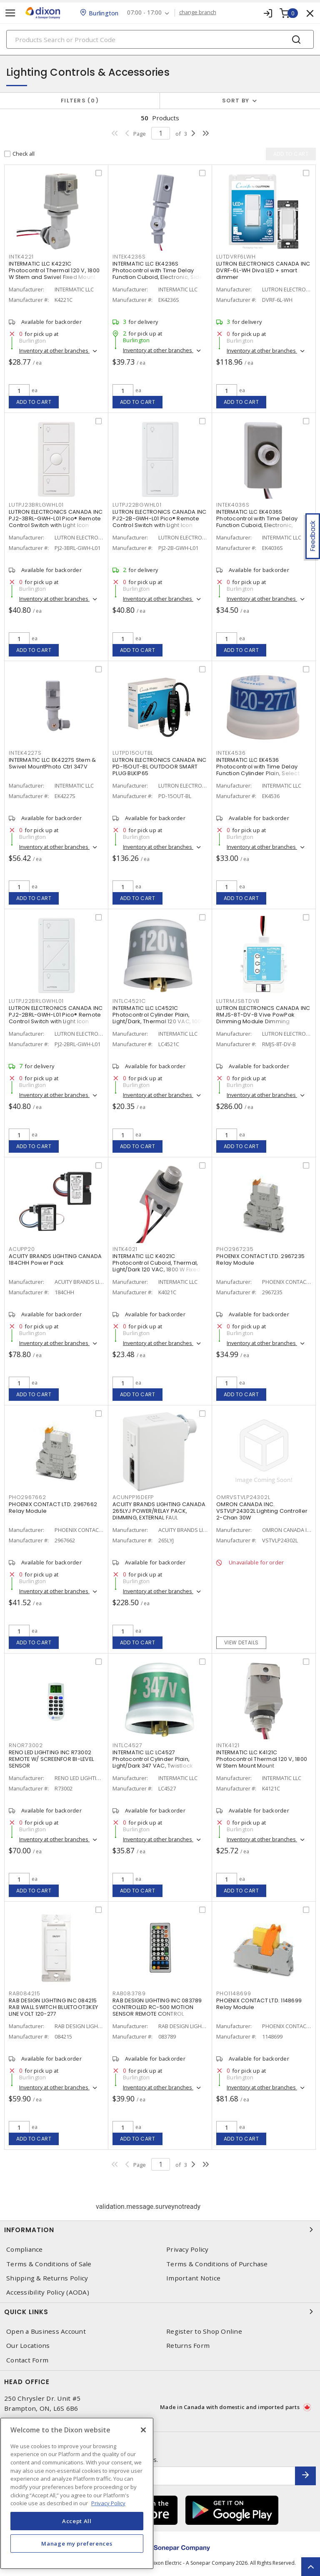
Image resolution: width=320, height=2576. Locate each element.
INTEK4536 (231, 752)
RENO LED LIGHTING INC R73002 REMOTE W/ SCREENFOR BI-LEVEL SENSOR (51, 1759)
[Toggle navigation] (10, 13)
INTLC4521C (129, 1001)
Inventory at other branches (54, 350)
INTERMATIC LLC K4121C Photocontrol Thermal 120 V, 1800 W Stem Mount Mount (261, 1759)
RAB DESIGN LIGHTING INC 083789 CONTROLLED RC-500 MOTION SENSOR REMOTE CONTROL (157, 2007)
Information (160, 2229)
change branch (197, 12)
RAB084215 (24, 1993)
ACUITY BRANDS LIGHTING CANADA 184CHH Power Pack (55, 1259)
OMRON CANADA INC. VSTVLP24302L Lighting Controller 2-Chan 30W (262, 1511)
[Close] (143, 2430)
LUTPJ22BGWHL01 (137, 504)
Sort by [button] (236, 100)
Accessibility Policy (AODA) (47, 2292)
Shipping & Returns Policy (47, 2278)
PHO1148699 (233, 1993)
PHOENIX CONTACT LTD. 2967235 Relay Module (260, 1259)
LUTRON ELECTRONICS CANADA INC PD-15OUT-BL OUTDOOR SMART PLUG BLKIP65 (159, 766)
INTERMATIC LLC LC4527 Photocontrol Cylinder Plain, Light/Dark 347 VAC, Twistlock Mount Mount (152, 1762)
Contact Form (27, 2360)
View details (241, 1642)
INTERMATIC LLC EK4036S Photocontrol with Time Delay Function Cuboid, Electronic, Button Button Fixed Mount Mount (261, 521)
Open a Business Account (46, 2331)
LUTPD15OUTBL (132, 752)
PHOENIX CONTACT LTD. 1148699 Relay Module (259, 2004)
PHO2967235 (235, 1249)
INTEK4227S (25, 752)
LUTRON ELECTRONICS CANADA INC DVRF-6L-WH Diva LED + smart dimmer (263, 270)
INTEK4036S (233, 504)
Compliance (24, 2249)
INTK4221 (21, 256)
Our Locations (28, 2346)
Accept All (77, 2521)
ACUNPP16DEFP (133, 1497)
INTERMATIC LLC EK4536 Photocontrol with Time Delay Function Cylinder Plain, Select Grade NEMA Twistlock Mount (258, 769)
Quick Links (160, 2311)
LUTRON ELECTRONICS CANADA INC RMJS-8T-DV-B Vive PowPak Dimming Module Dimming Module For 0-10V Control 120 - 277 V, (263, 1021)
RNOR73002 (26, 1745)
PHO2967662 (27, 1497)
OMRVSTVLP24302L (243, 1497)
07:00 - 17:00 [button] (144, 12)
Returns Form (188, 2346)
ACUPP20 (22, 1249)
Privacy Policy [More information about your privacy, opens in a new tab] (108, 2503)
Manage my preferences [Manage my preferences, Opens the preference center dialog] (76, 2543)
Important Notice (193, 2278)
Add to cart (34, 401)
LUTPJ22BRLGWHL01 (36, 1001)
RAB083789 (129, 1993)
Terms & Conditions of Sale (49, 2264)
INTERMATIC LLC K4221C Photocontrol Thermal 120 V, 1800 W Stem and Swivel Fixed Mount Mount (54, 273)
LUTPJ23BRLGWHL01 (36, 504)
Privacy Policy (187, 2249)
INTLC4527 (127, 1745)
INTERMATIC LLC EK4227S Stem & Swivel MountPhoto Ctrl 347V (52, 763)
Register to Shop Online (204, 2331)
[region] (77, 2493)
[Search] (160, 39)
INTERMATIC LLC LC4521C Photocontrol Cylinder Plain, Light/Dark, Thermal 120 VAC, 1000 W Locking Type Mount (158, 1018)
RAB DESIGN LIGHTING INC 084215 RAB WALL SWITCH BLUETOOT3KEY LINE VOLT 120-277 (53, 2007)
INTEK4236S (129, 256)
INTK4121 (228, 1745)
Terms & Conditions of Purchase (217, 2264)
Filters (80, 100)
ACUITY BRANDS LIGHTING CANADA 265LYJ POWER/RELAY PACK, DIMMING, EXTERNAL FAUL (158, 1511)
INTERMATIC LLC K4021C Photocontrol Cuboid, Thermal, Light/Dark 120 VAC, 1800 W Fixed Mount (156, 1266)
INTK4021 (125, 1249)
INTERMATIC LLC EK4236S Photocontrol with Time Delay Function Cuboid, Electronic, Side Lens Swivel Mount (157, 273)
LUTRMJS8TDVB (238, 1001)
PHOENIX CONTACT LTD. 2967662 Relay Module (53, 1507)
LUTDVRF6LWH (235, 256)
